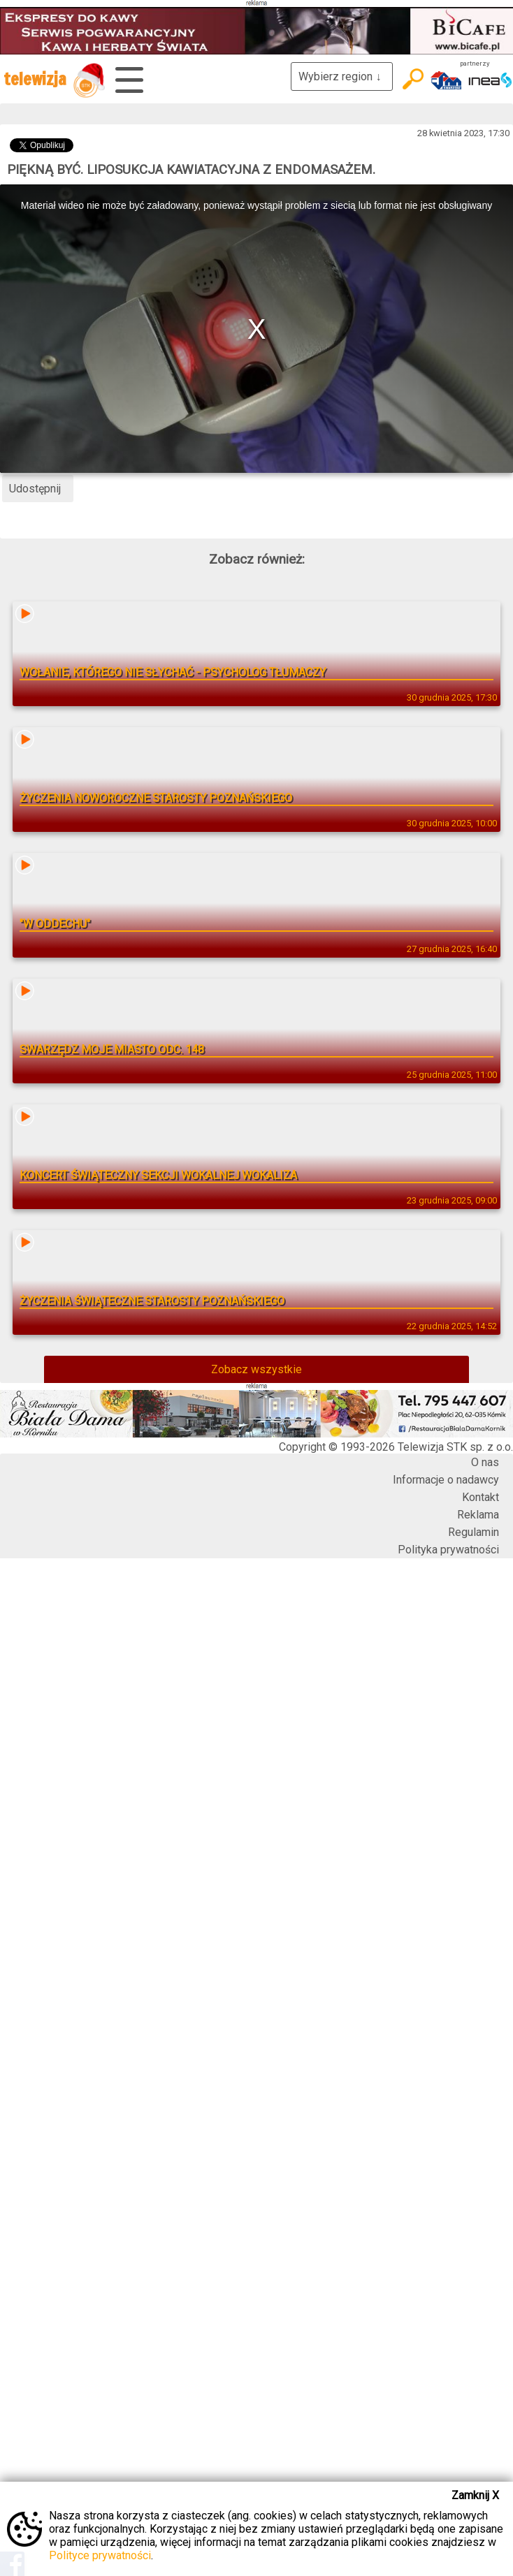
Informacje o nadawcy (446, 1479)
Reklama (478, 1514)
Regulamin (473, 1532)
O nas (485, 1462)
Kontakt (480, 1497)
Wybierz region (341, 76)
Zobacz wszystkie (256, 1369)
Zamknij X (475, 2495)
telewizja (54, 80)
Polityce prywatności (100, 2555)
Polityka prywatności (448, 1549)
